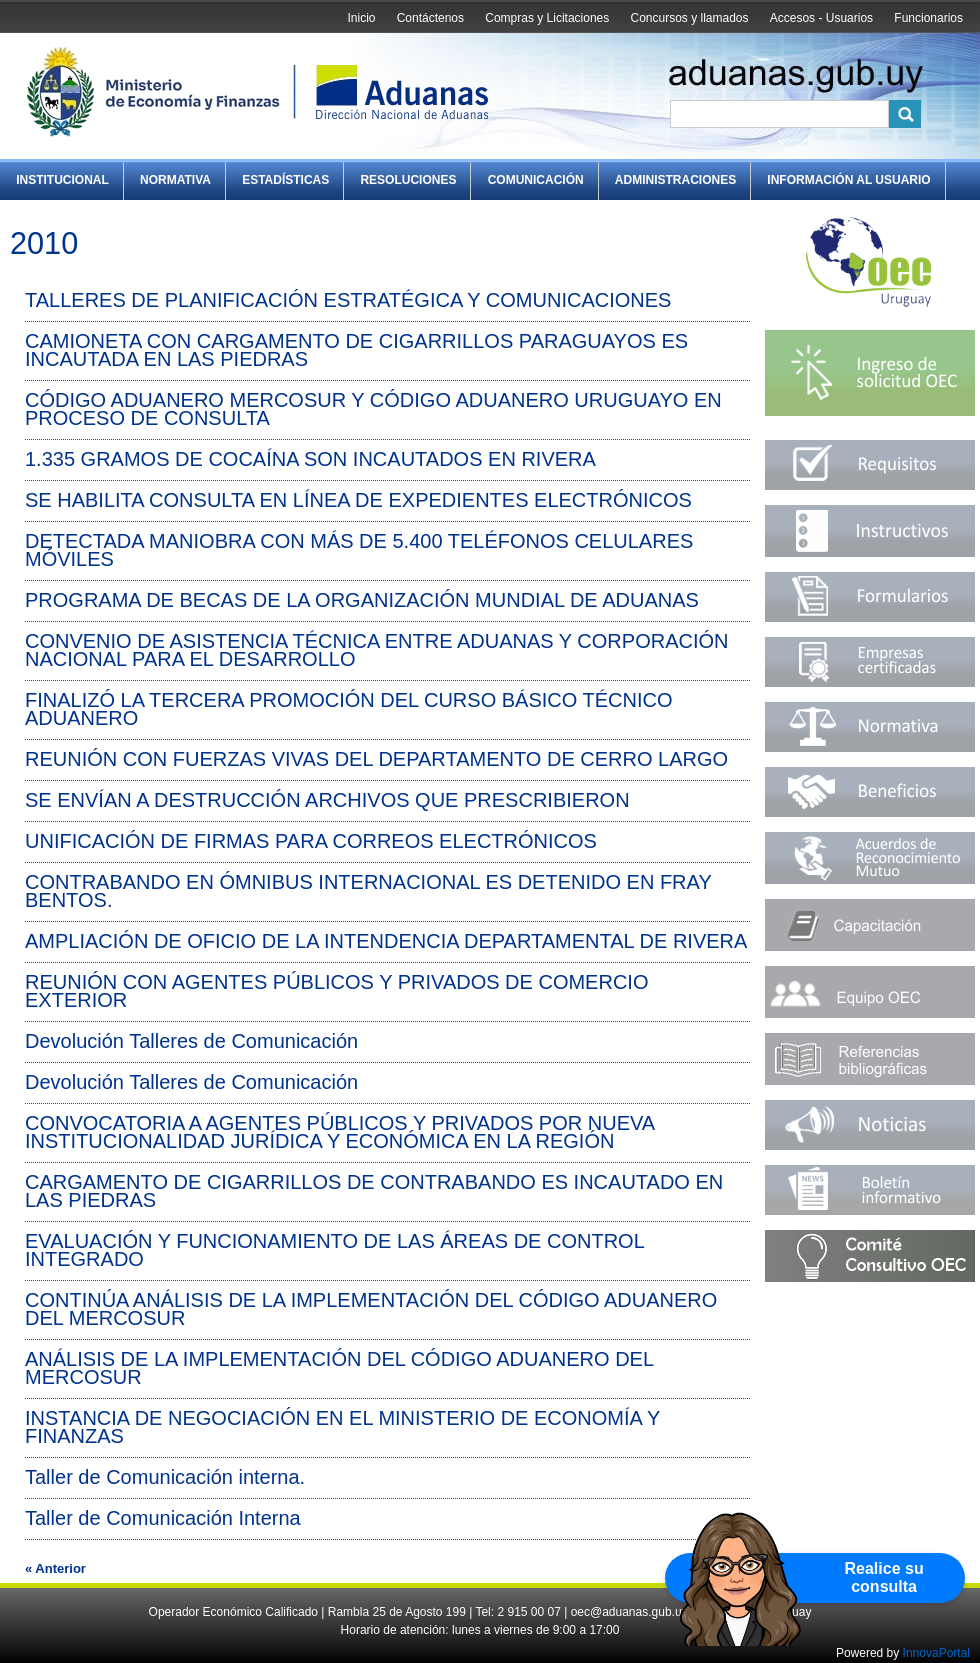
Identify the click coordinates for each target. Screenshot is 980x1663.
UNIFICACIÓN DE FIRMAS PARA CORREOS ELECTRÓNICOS (311, 841)
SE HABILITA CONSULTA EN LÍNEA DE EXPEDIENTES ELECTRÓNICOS (358, 500)
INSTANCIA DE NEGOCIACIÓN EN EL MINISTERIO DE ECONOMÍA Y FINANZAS (342, 1427)
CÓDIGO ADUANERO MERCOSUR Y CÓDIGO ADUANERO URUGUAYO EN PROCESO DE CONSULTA (373, 409)
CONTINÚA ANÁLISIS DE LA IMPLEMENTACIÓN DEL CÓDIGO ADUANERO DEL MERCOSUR (371, 1309)
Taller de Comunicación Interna (163, 1518)
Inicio (361, 18)
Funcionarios (928, 18)
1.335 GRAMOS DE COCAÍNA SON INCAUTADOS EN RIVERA (310, 459)
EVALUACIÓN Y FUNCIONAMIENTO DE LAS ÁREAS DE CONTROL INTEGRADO (334, 1250)
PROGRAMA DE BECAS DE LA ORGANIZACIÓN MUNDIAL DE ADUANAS (362, 600)
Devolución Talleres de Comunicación (191, 1041)
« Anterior (55, 1568)
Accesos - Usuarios (821, 18)
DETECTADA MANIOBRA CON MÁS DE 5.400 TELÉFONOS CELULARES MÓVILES (359, 550)
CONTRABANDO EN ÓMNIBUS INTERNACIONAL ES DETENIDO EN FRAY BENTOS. (368, 891)
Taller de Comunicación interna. (165, 1477)
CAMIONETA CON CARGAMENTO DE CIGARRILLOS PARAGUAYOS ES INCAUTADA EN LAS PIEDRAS (356, 350)
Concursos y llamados (689, 18)
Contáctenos (430, 18)
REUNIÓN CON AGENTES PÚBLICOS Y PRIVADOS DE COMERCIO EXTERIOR (336, 991)
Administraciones (675, 180)
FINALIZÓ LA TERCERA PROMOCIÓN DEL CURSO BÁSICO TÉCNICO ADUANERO (349, 709)
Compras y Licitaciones (547, 18)
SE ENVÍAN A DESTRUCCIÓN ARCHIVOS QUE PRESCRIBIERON (327, 800)
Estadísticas (285, 180)
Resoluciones (408, 180)
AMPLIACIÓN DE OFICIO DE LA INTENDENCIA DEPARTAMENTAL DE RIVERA (386, 941)
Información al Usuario (848, 180)
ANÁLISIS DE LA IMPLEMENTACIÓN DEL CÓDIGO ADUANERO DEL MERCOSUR (339, 1368)
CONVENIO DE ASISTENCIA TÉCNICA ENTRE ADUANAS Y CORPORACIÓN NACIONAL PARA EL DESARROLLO (377, 650)
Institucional (62, 180)
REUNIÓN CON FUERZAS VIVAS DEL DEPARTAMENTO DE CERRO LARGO (376, 759)
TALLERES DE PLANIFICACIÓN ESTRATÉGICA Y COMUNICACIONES (348, 300)
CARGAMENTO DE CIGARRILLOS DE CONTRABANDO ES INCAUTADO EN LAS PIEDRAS (374, 1191)
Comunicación (536, 180)
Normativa (175, 180)
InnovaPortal (936, 1653)
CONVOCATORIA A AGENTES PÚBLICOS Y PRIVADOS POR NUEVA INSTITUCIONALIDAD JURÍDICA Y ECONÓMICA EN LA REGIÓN (339, 1132)
